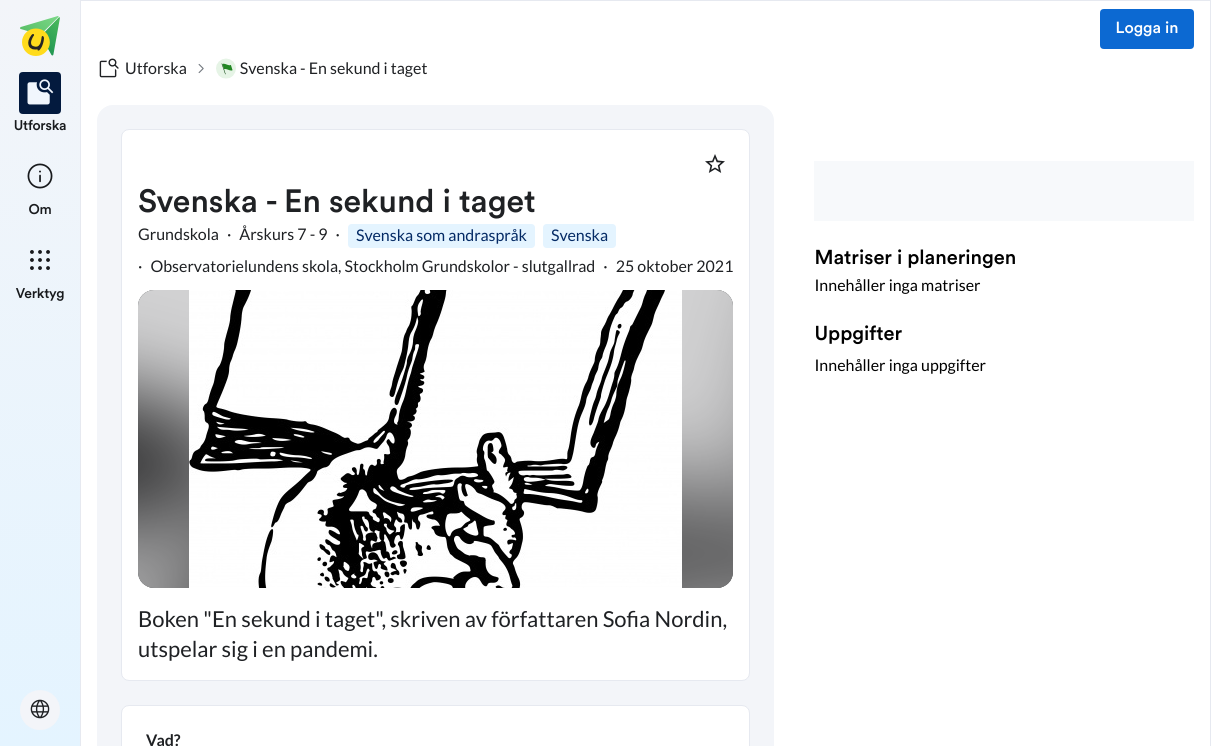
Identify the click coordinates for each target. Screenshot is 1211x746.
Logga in (1147, 29)
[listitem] (40, 104)
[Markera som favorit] (715, 164)
